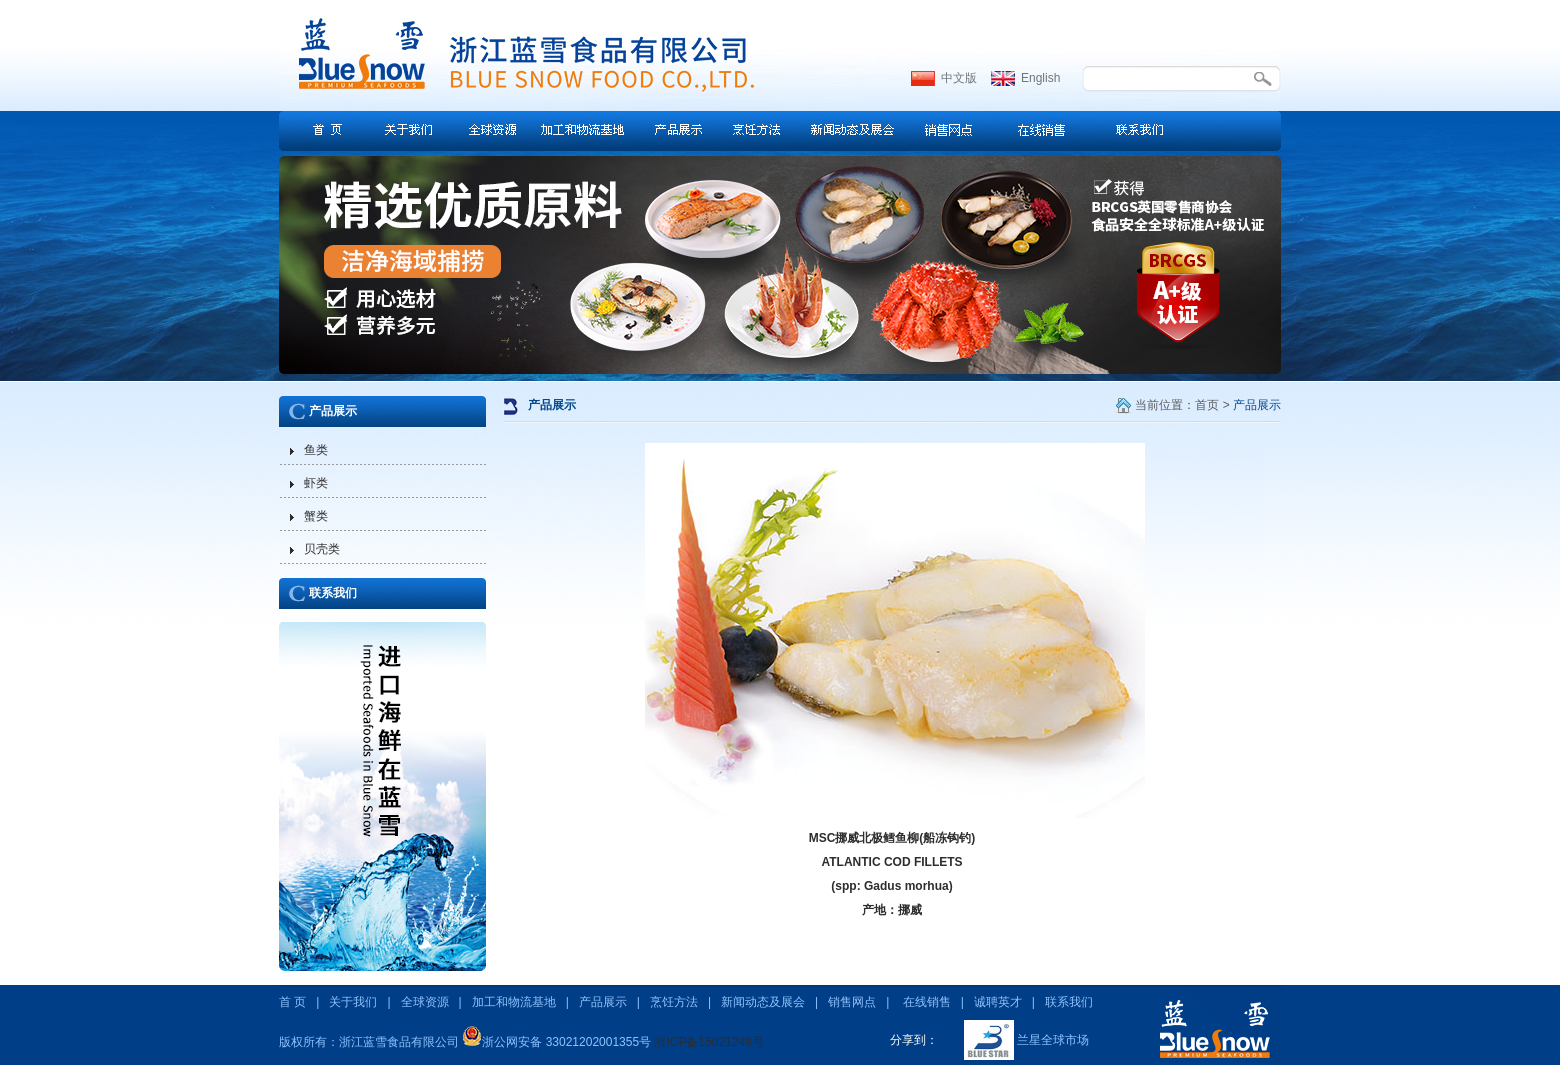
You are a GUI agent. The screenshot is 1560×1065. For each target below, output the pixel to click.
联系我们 (333, 593)
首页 (1207, 405)
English (1040, 78)
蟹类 (316, 516)
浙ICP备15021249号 (708, 1042)
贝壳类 (322, 549)
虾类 (316, 483)
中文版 (959, 78)
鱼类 (316, 450)
